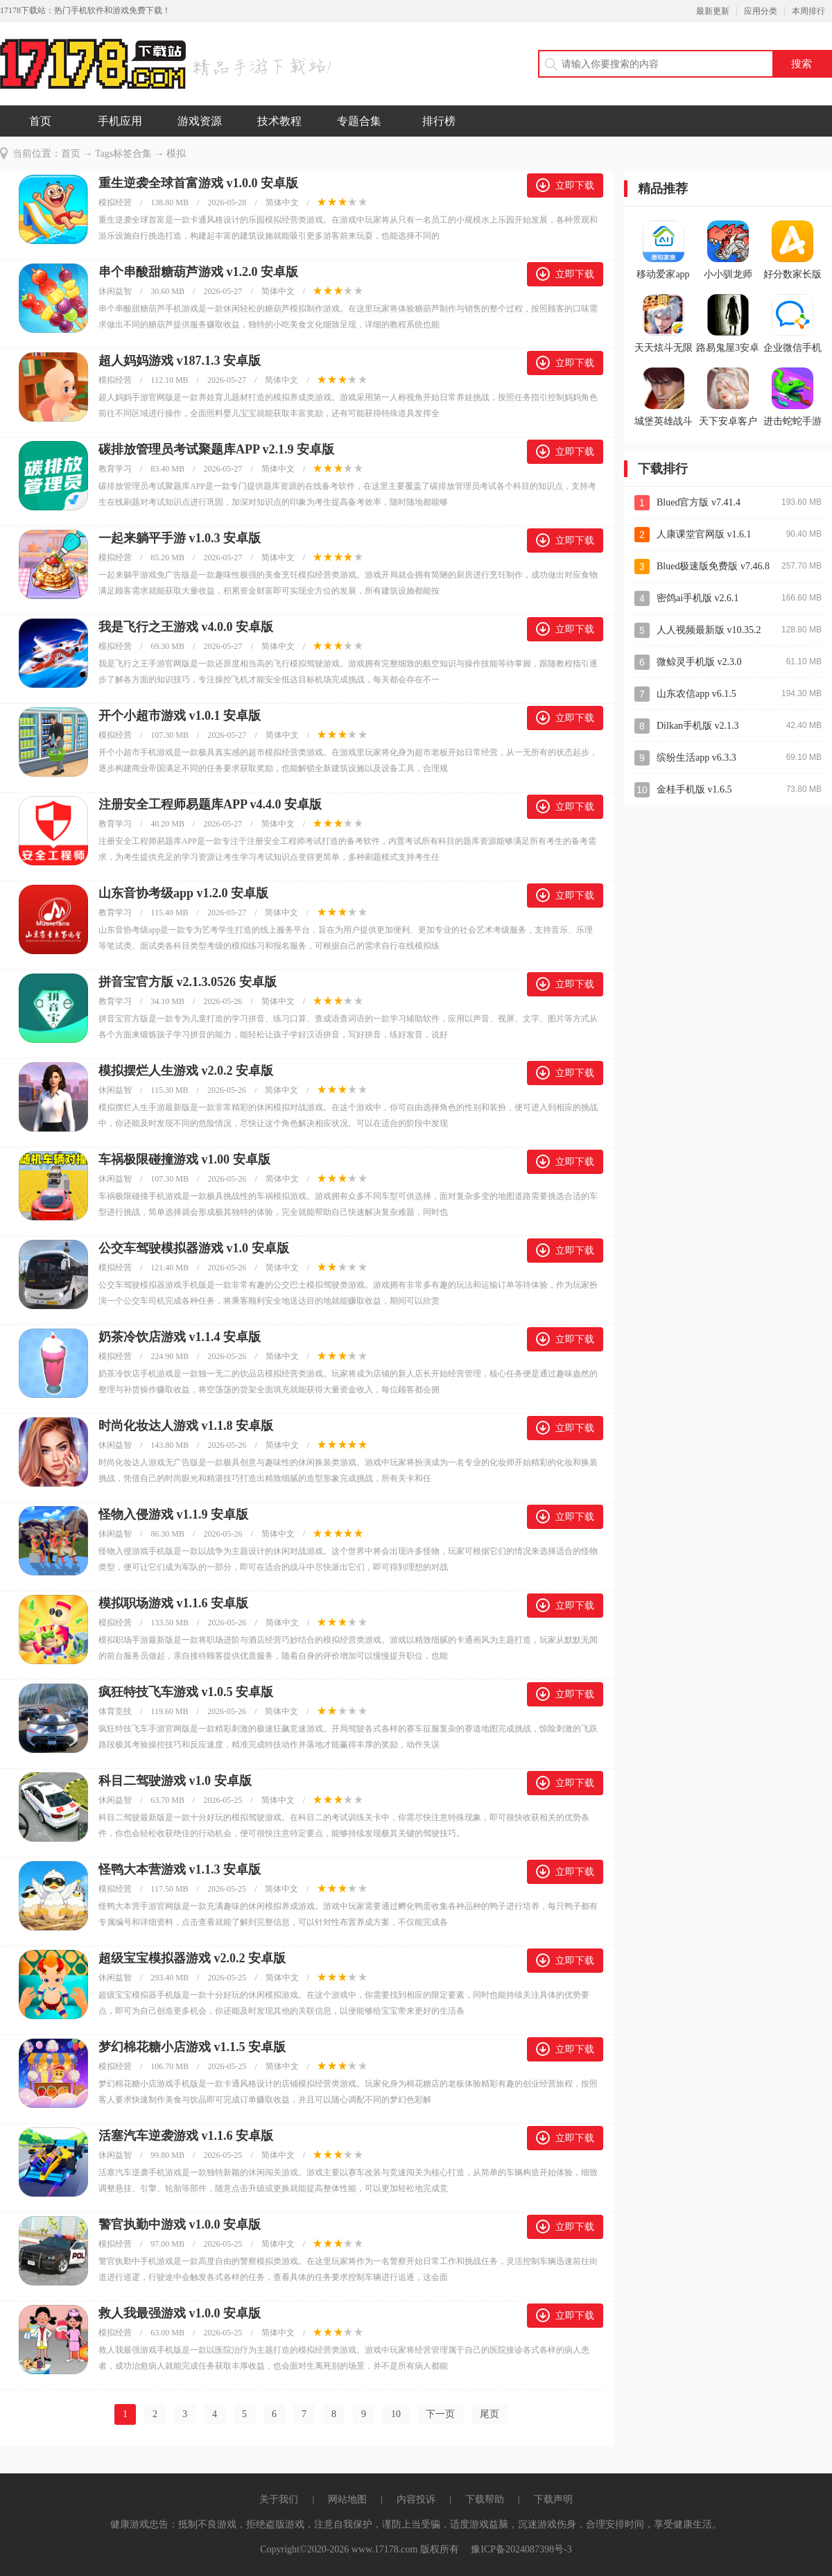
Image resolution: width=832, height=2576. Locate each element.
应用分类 (760, 11)
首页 (40, 121)
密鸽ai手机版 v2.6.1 (698, 598)
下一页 (440, 2414)
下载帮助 (484, 2499)
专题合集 (359, 121)
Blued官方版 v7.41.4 (698, 502)
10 (396, 2414)
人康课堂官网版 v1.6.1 (704, 534)
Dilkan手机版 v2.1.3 (698, 725)
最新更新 (712, 11)
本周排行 (808, 11)
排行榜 (439, 121)
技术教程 (279, 121)
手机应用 (120, 121)
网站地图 (347, 2499)
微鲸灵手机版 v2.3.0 (699, 662)
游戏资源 (199, 121)
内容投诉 (416, 2499)
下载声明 (553, 2499)
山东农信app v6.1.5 (696, 694)
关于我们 (278, 2499)
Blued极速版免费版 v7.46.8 (713, 566)
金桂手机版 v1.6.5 (694, 789)
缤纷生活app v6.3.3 (696, 757)
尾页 (489, 2414)
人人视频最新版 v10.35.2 (709, 630)
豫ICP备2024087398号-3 (521, 2549)
